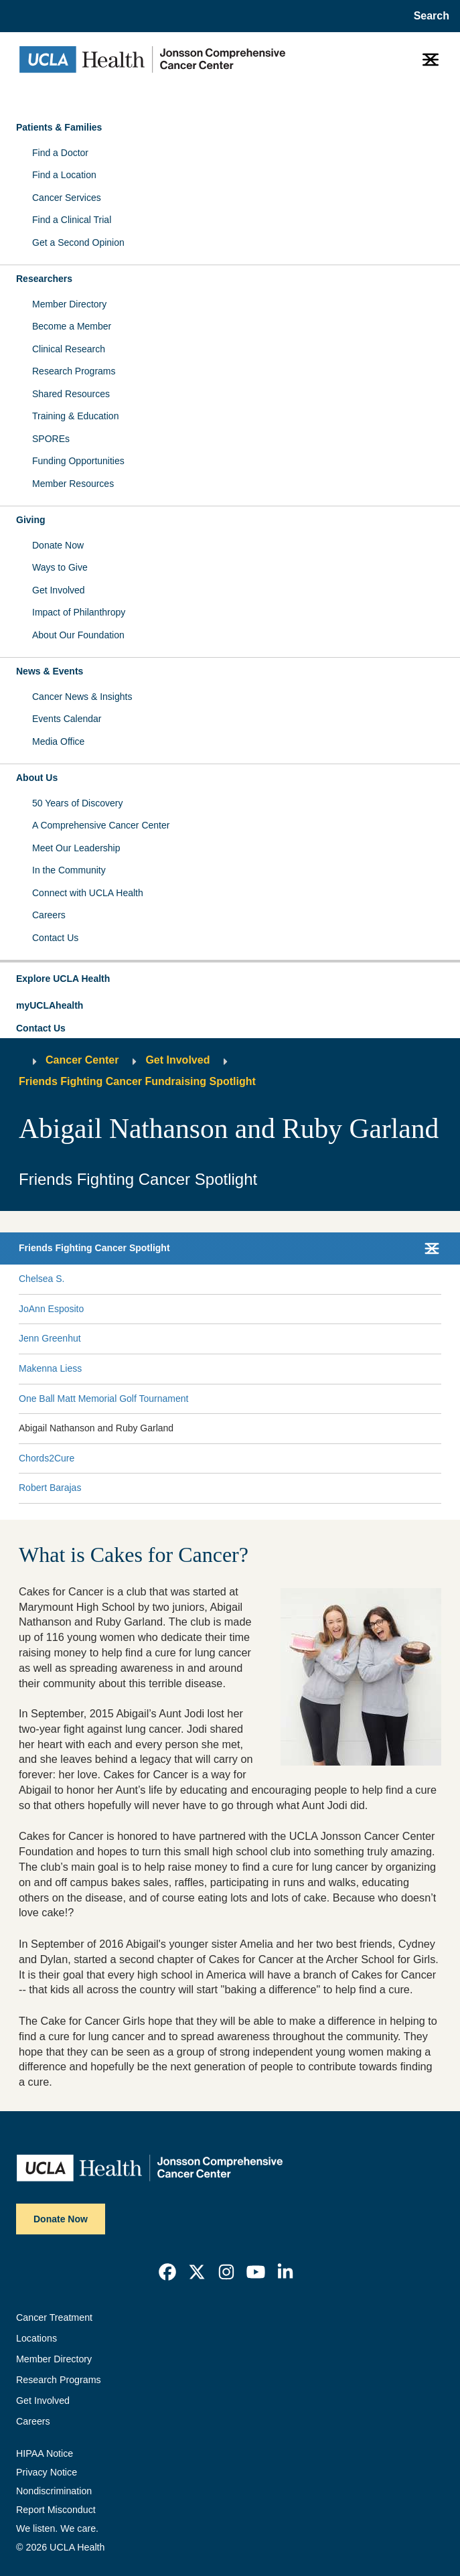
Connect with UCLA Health (87, 892)
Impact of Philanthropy (78, 612)
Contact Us (55, 937)
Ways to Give (60, 567)
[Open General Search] (428, 16)
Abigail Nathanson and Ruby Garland (96, 1428)
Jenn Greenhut (50, 1338)
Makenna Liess (50, 1368)
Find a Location (64, 174)
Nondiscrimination (54, 2491)
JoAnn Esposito (51, 1308)
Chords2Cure (46, 1458)
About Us (37, 777)
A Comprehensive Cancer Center (100, 825)
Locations (36, 2338)
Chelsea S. (41, 1278)
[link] (167, 2272)
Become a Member (71, 326)
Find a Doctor (60, 152)
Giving (31, 519)
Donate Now (58, 545)
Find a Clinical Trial (71, 219)
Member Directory (69, 304)
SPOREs (51, 438)
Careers (49, 915)
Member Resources (73, 483)
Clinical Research (68, 349)
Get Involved (58, 590)
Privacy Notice (46, 2472)
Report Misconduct (56, 2509)
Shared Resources (71, 393)
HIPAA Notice (44, 2453)
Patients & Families (59, 127)
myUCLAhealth (49, 1005)
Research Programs (74, 371)
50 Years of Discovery (77, 803)
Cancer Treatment (54, 2317)
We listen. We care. (57, 2528)
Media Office (58, 741)
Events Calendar (67, 718)
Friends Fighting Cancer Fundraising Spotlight (137, 1081)
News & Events (49, 671)
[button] (230, 979)
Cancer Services (66, 197)
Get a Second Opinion (78, 242)
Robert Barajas (50, 1487)
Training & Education (75, 416)
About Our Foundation (78, 635)
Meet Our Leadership (76, 848)
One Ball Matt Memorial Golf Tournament (103, 1398)
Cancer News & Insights (82, 696)
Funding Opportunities (78, 460)
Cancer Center (82, 1060)
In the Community (69, 870)
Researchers (44, 278)
